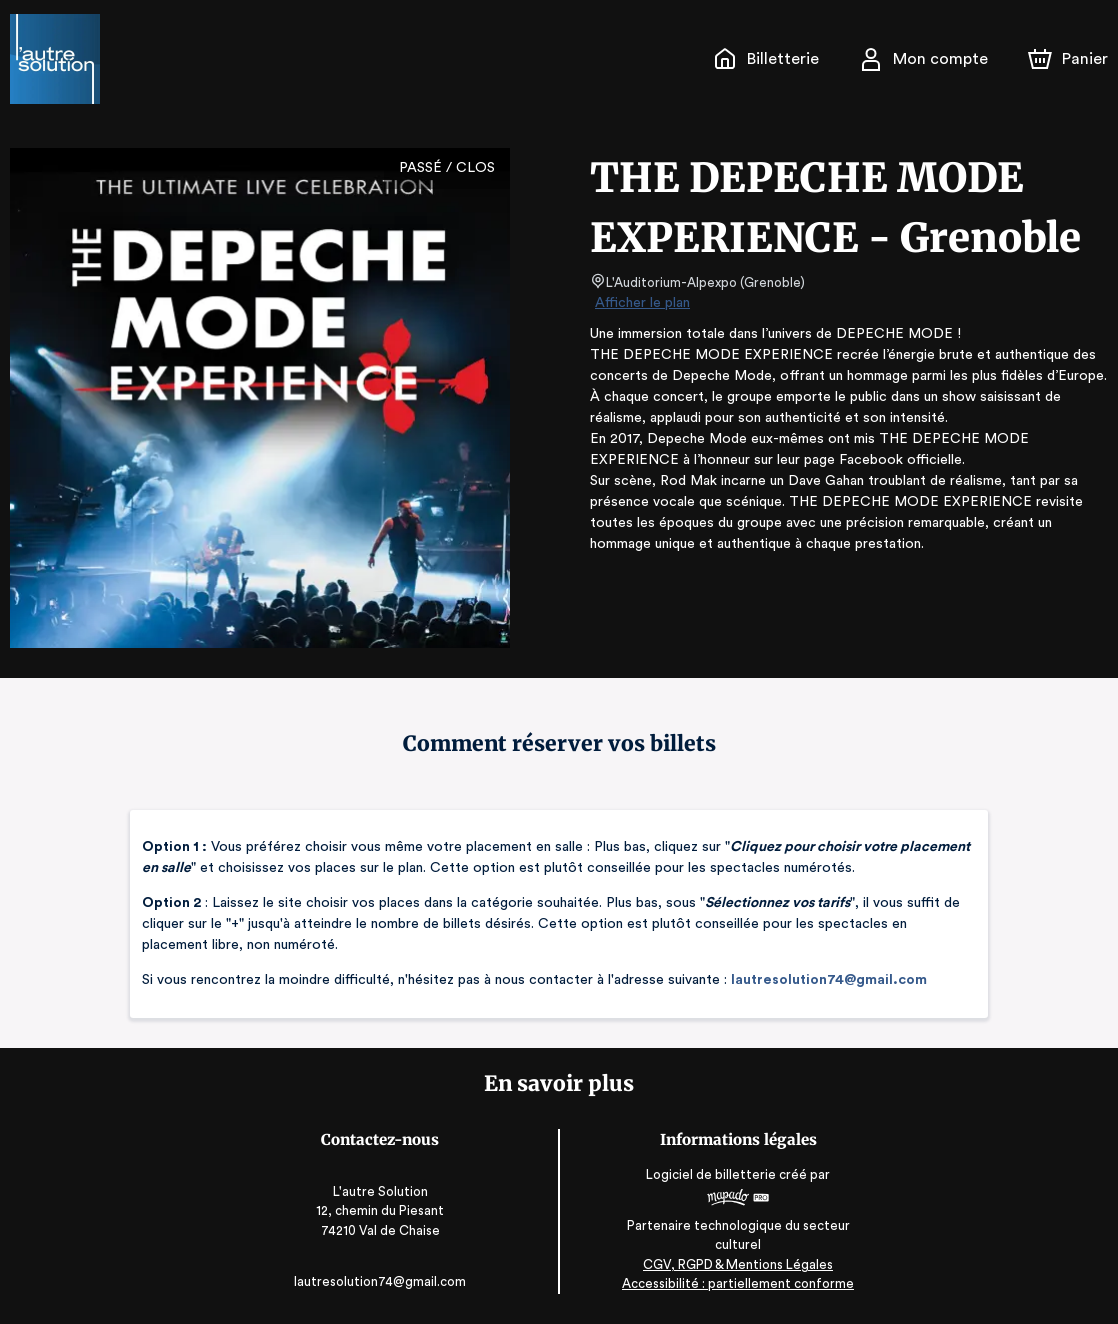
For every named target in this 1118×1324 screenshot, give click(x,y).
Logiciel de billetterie (711, 1174)
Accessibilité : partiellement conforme (736, 1283)
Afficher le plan (641, 303)
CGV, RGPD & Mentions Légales (736, 1264)
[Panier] (1068, 59)
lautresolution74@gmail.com (813, 980)
